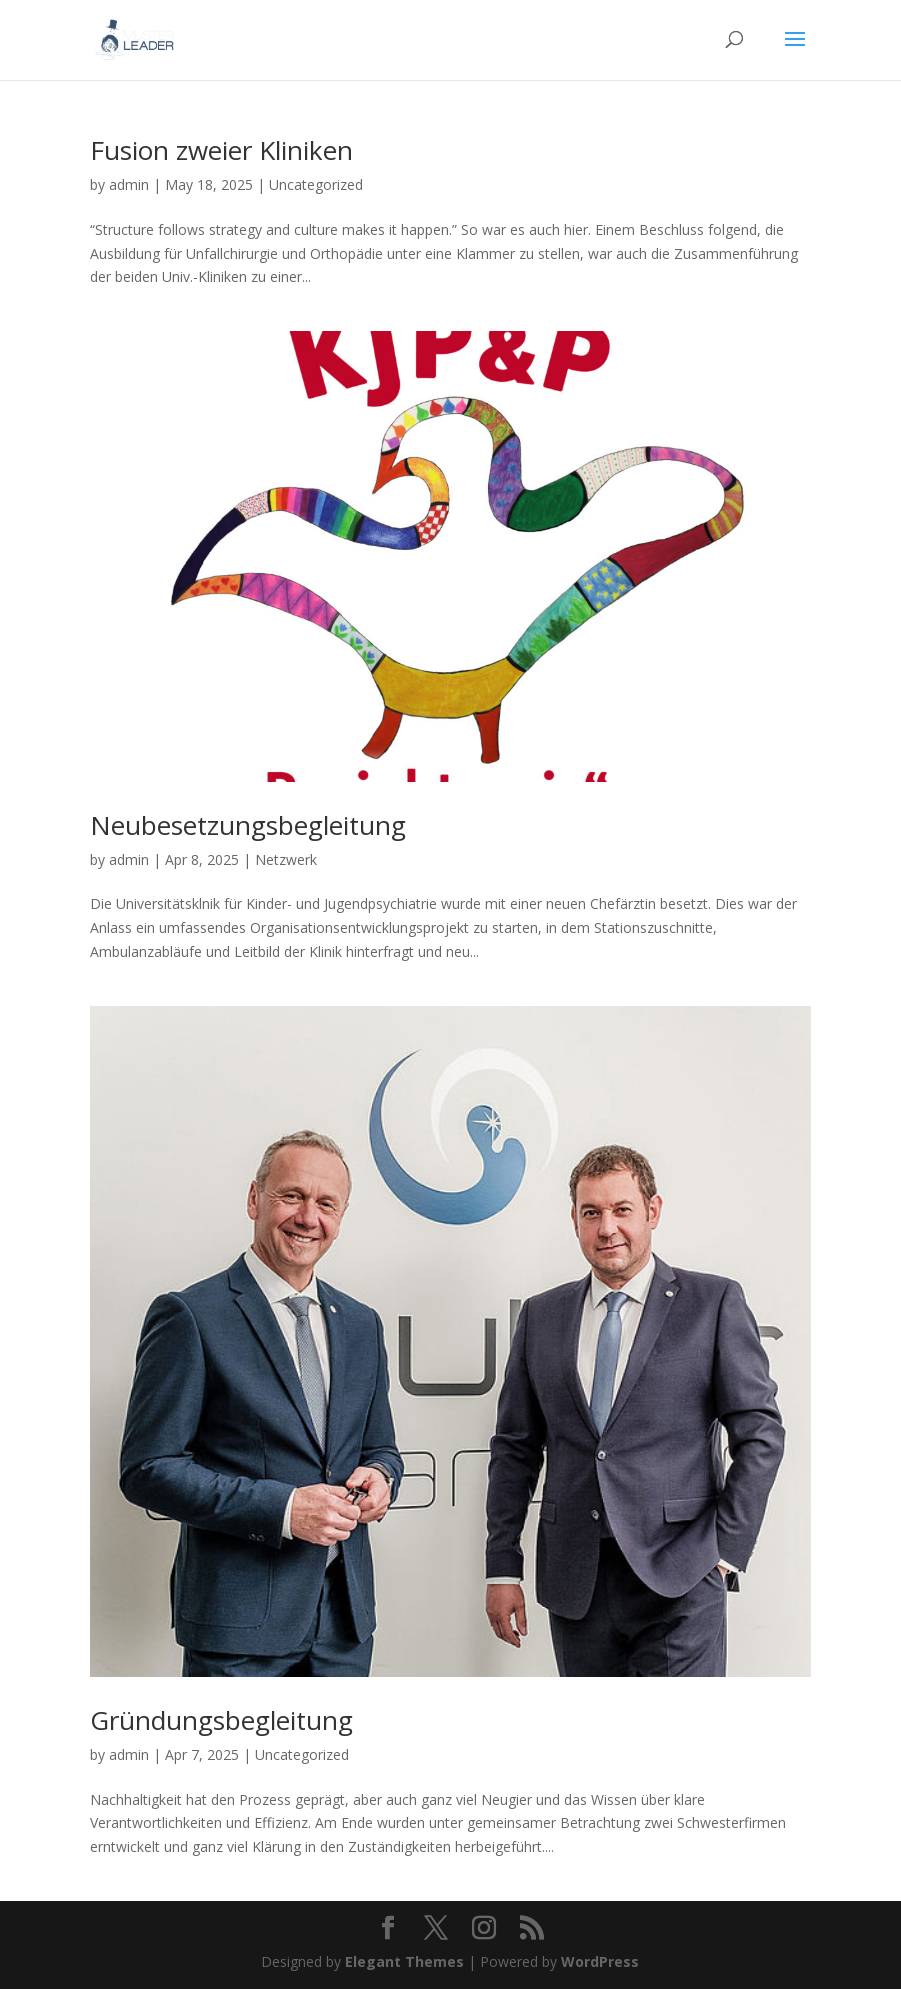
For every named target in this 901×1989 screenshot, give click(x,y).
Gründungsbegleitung (221, 1720)
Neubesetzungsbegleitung (248, 825)
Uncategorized (316, 184)
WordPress (600, 1961)
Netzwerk (286, 859)
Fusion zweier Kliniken (221, 150)
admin (129, 184)
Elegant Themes (404, 1961)
